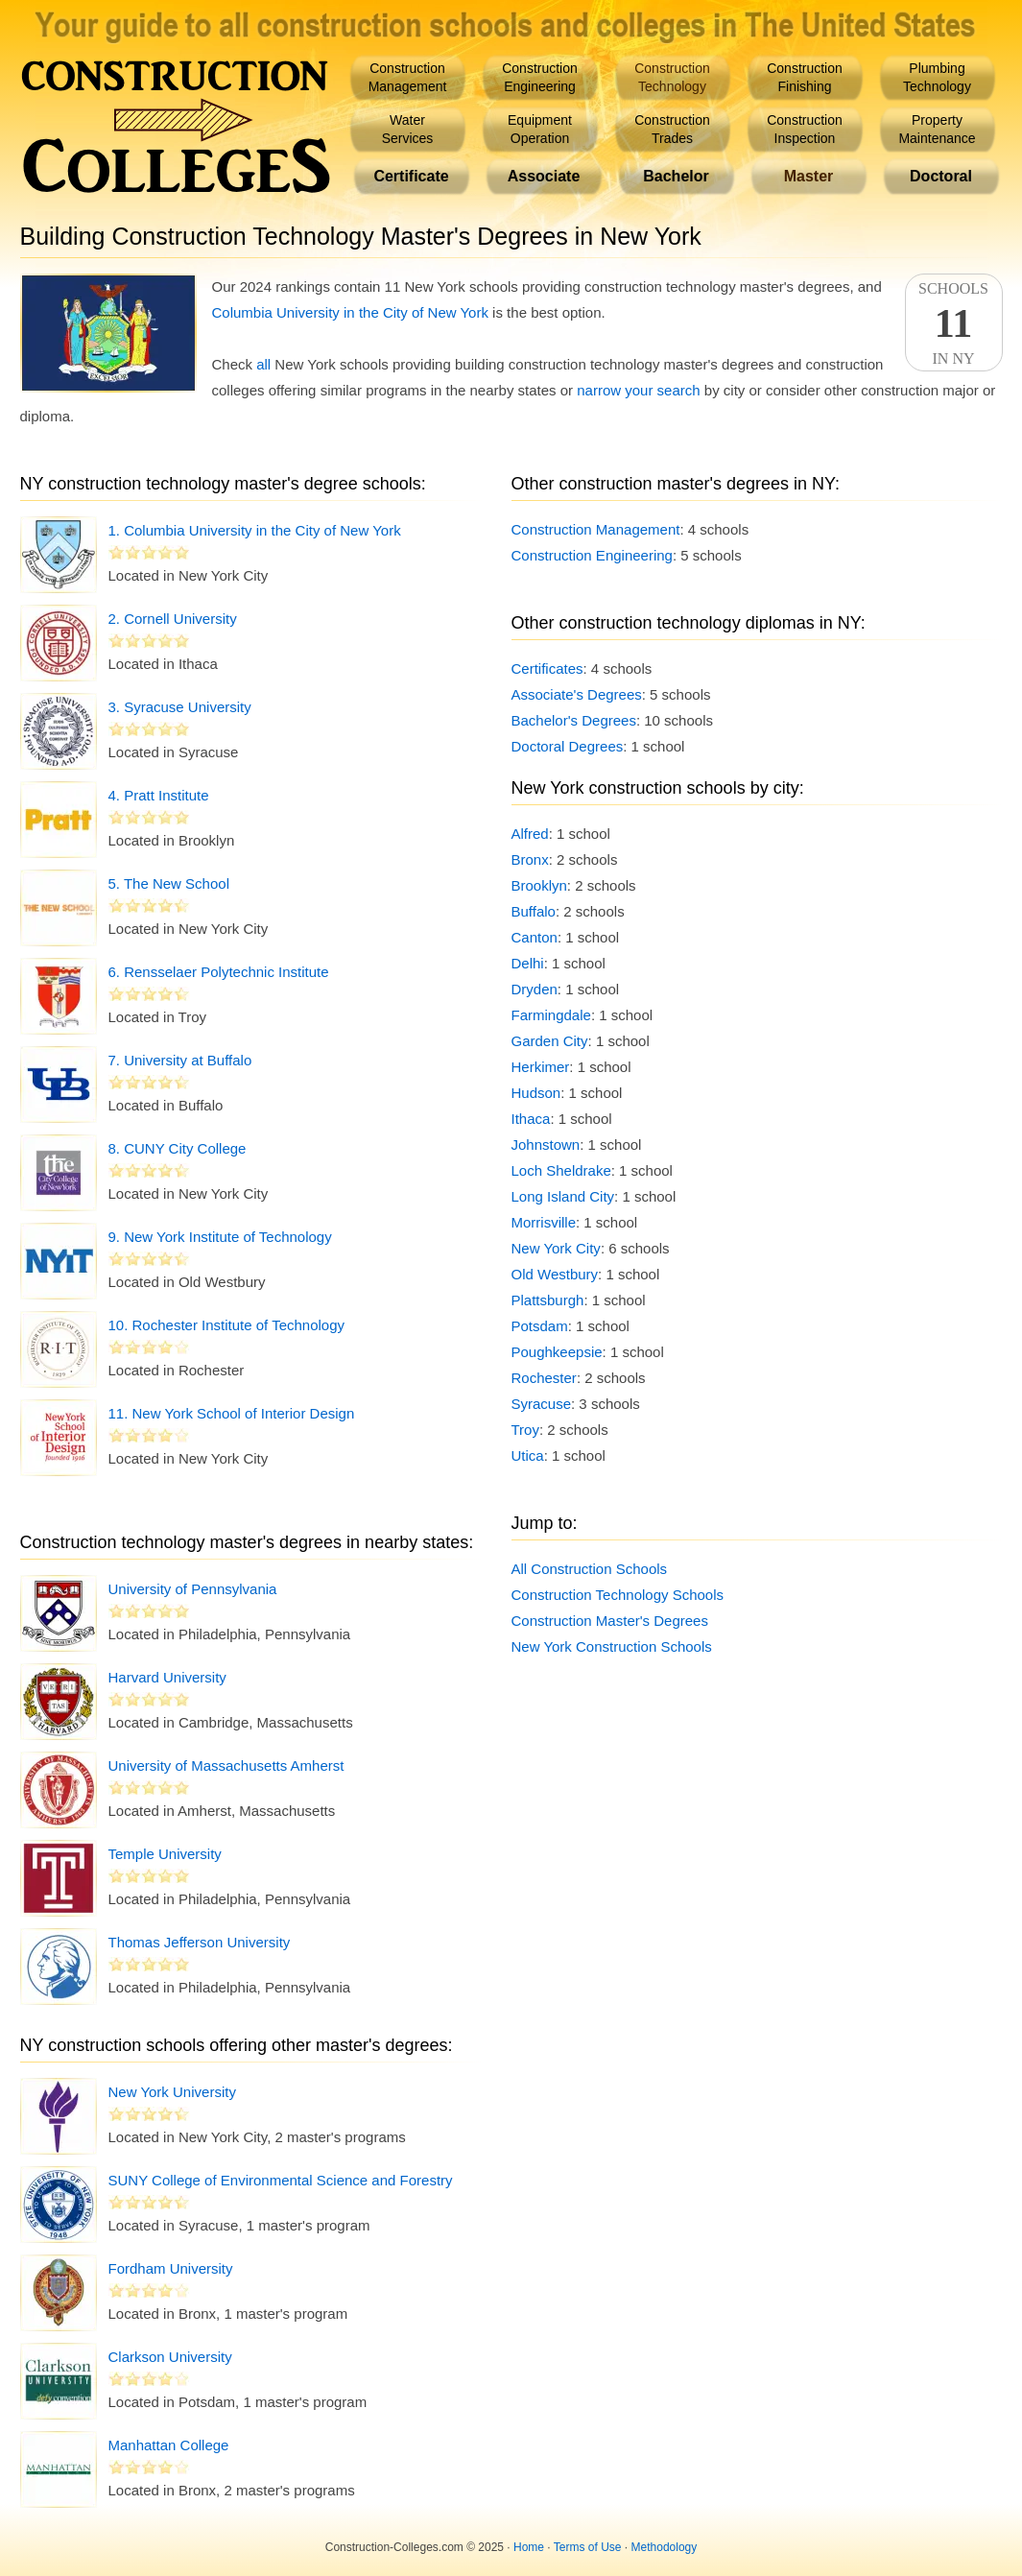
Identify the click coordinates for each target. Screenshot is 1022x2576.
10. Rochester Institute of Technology (226, 1325)
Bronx (530, 859)
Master (809, 176)
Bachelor (675, 176)
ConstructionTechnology (672, 77)
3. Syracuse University (179, 707)
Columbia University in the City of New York (350, 312)
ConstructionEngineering (540, 77)
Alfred (530, 833)
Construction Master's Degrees (609, 1620)
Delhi (527, 963)
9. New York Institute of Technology (220, 1236)
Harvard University (167, 1677)
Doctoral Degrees (567, 746)
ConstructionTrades (672, 129)
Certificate (410, 176)
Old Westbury (555, 1274)
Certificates (547, 668)
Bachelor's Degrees (573, 720)
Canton (534, 937)
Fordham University (170, 2268)
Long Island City (563, 1196)
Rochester (544, 1378)
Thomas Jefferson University (199, 1942)
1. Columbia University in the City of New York (254, 530)
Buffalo (533, 911)
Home (528, 2547)
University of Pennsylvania (192, 1589)
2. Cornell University (172, 618)
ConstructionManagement (407, 77)
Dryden (534, 989)
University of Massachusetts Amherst (226, 1765)
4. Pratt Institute (158, 795)
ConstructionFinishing (805, 77)
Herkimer (540, 1067)
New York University (172, 2092)
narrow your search (638, 390)
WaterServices (408, 129)
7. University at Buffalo (180, 1060)
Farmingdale (551, 1015)
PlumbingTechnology (937, 77)
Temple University (165, 1854)
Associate (544, 176)
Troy (525, 1429)
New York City (556, 1248)
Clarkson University (170, 2357)
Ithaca (531, 1118)
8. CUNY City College (177, 1148)
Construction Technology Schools (618, 1594)
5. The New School (168, 883)
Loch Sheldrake (561, 1170)
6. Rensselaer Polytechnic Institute (218, 972)
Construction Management (595, 529)
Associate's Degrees (576, 694)
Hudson (536, 1093)
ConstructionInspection (805, 129)
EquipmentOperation (540, 129)
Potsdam (539, 1326)
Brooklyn (539, 885)
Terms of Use (588, 2547)
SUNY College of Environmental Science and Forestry (280, 2180)
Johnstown (546, 1144)
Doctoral (941, 176)
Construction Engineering (592, 555)
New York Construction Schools (611, 1646)
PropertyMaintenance (936, 129)
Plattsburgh (547, 1300)
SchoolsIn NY (954, 323)
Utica (527, 1455)
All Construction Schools (589, 1569)
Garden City (549, 1041)
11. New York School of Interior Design (231, 1413)
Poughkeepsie (557, 1352)
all (263, 364)
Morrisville (544, 1222)
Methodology (664, 2547)
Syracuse (541, 1403)
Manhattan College (168, 2445)
